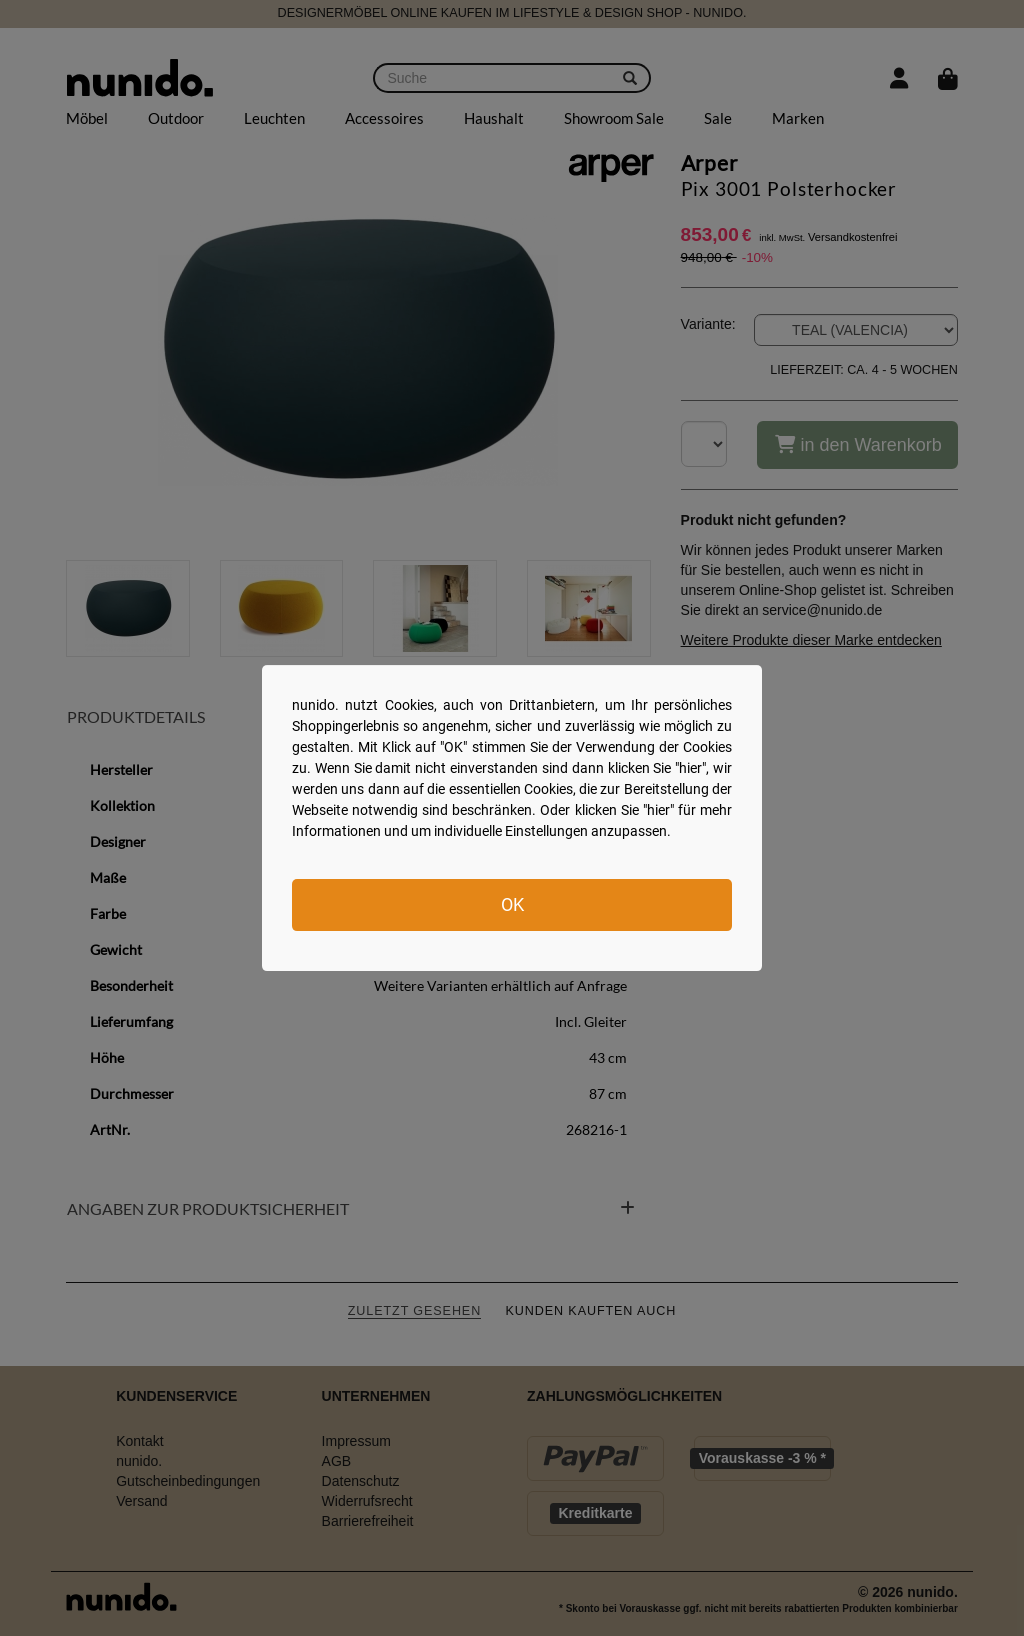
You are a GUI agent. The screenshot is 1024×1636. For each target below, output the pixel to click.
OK (512, 904)
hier (690, 768)
